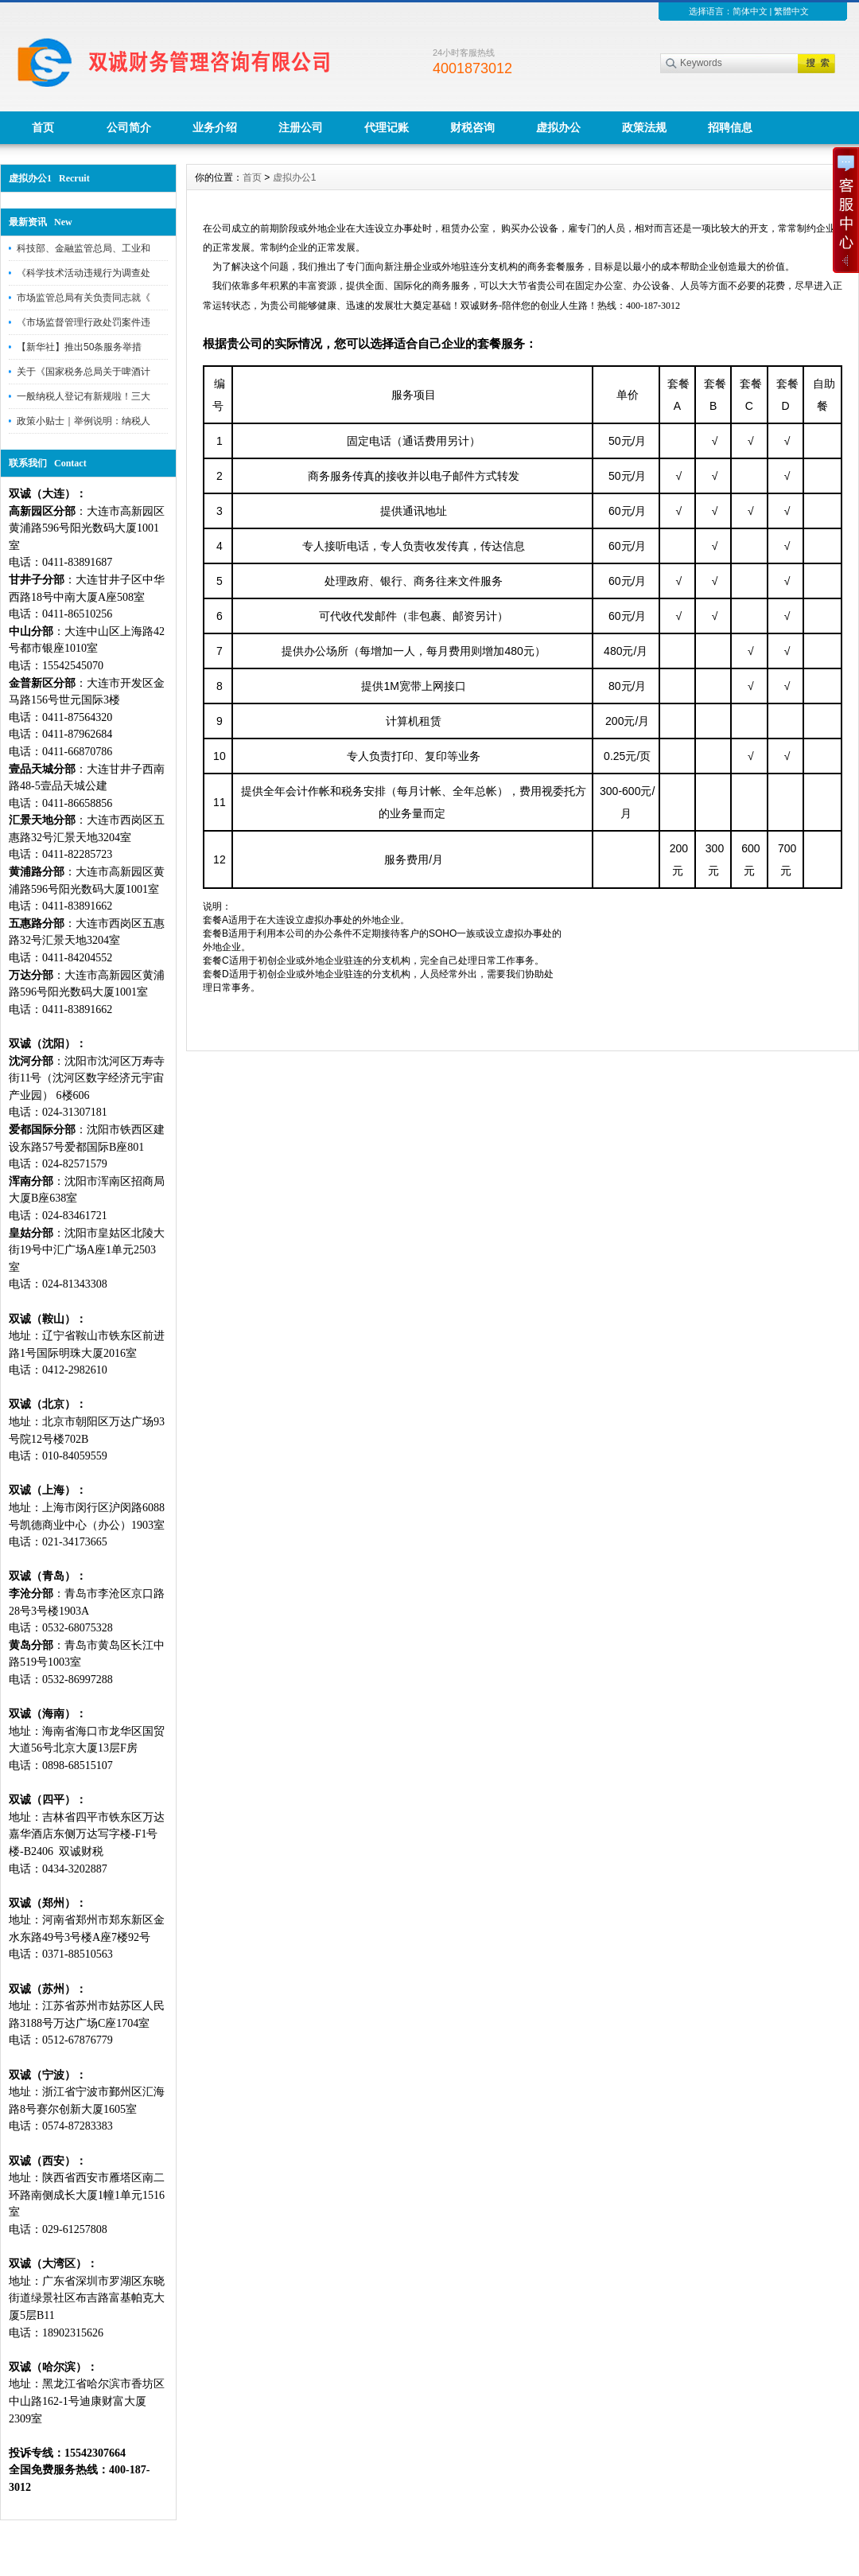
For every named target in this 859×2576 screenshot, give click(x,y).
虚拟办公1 (295, 177)
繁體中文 (791, 11)
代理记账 (386, 127)
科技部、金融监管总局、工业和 (83, 248)
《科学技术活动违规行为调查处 (83, 273)
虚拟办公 (558, 127)
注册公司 (300, 127)
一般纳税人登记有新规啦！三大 (83, 396)
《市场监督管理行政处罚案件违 (83, 322)
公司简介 (129, 127)
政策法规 (644, 127)
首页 (43, 127)
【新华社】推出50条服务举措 (79, 347)
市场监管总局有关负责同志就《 (83, 297)
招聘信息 (730, 127)
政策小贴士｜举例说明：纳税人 (83, 421)
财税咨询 (472, 127)
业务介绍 (214, 127)
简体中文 (750, 11)
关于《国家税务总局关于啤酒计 (83, 371)
